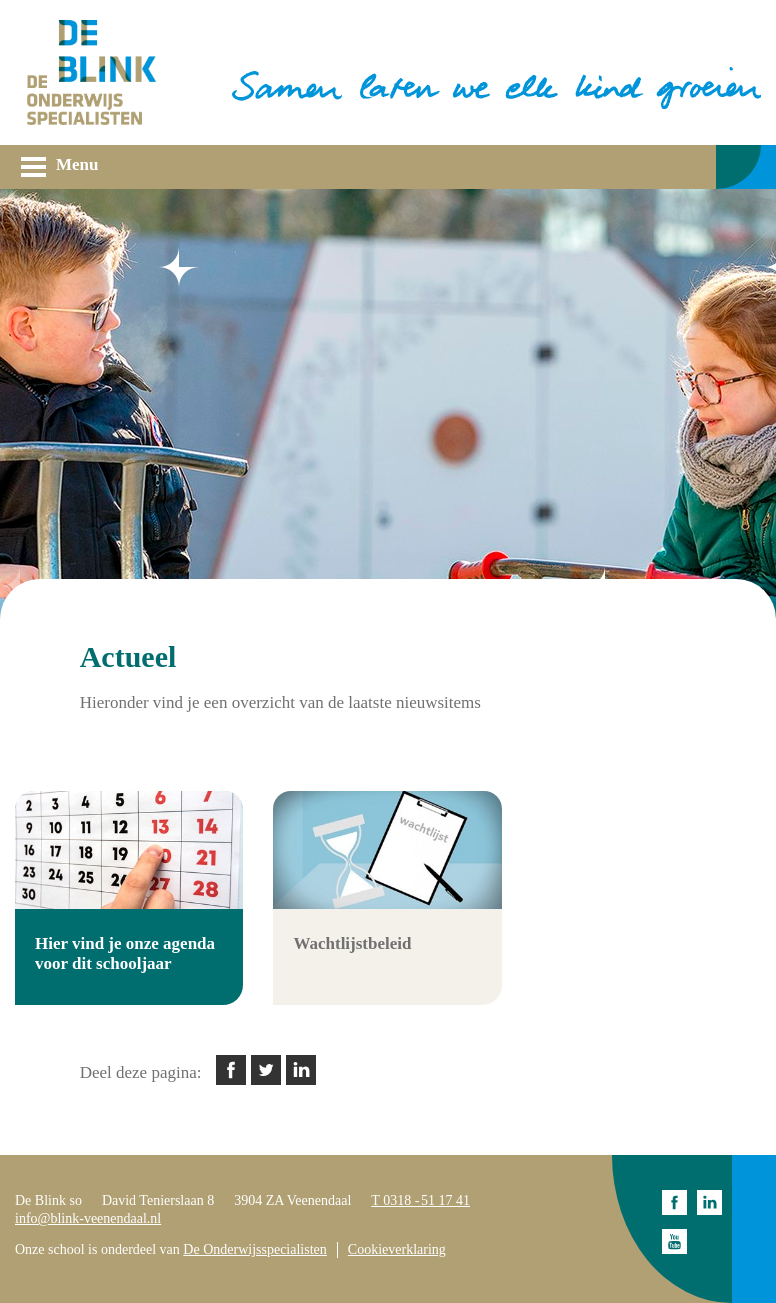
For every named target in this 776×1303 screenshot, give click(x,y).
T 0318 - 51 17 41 (420, 1200)
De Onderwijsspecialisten (254, 1249)
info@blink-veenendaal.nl (88, 1218)
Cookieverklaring (397, 1249)
